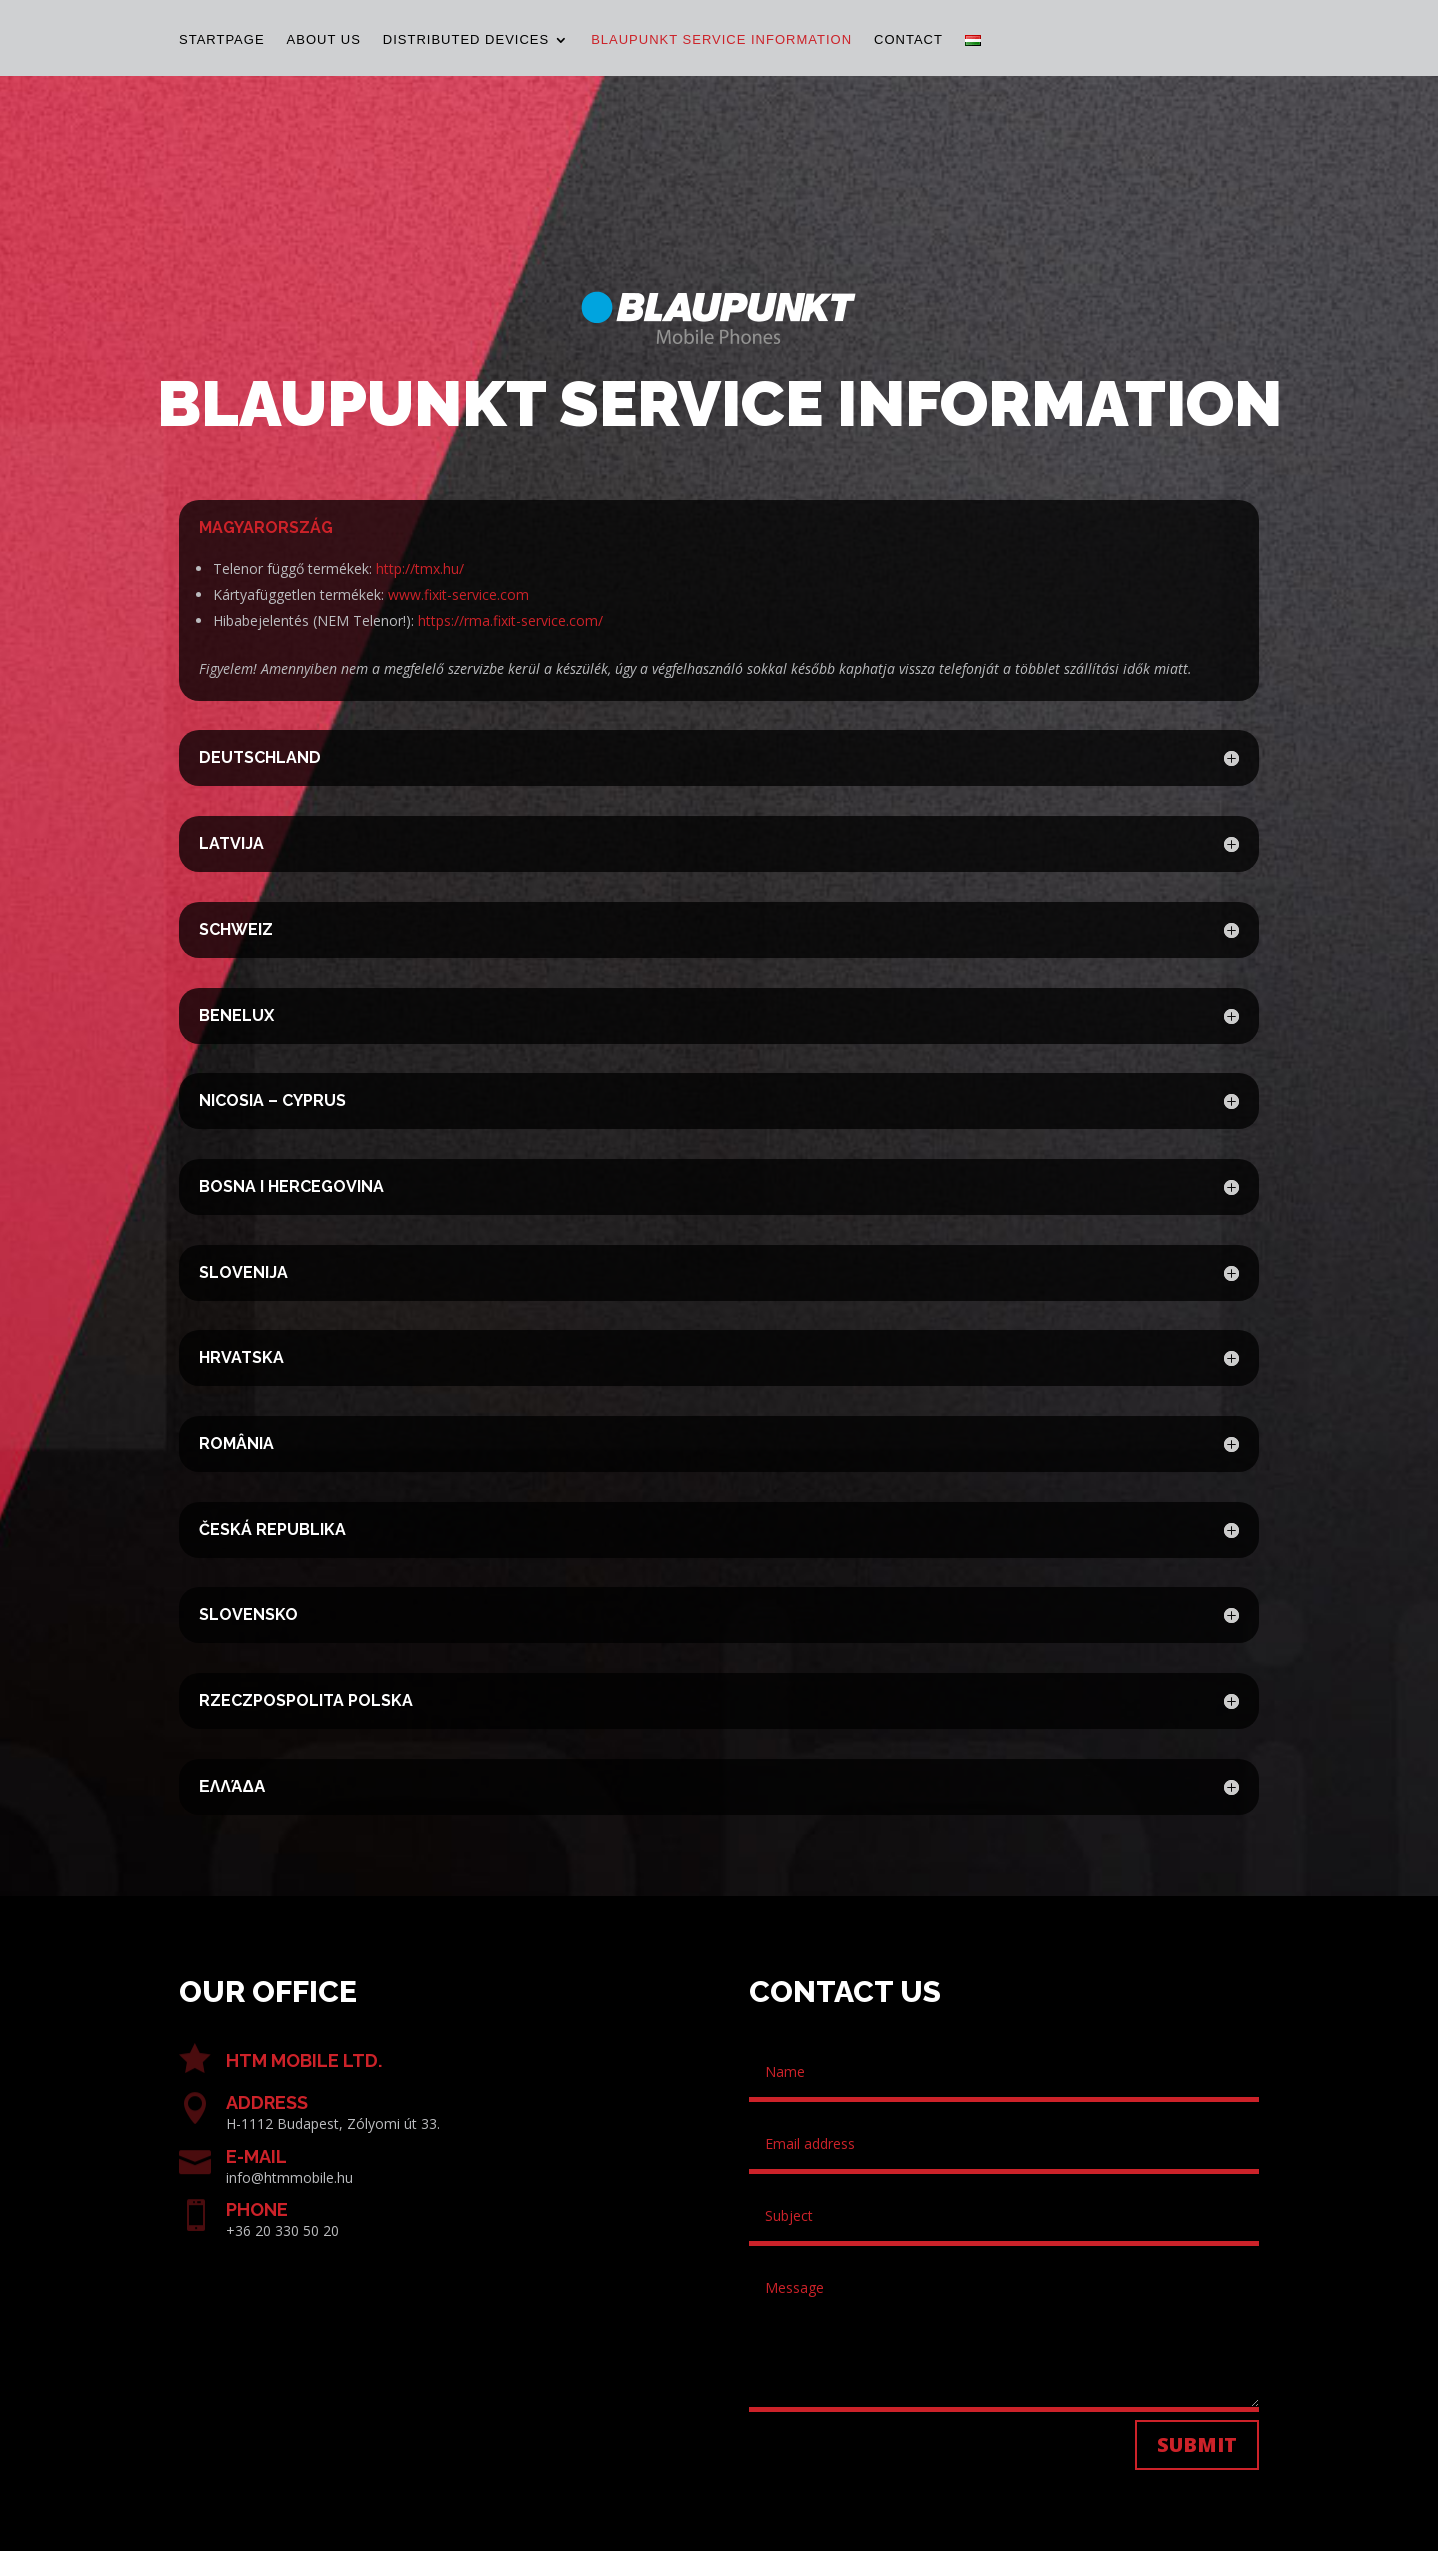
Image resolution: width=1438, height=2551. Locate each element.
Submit (1197, 2444)
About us (324, 40)
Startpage (222, 40)
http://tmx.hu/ (420, 568)
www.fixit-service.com (458, 594)
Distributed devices (466, 40)
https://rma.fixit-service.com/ (510, 620)
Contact (908, 40)
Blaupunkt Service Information (721, 40)
